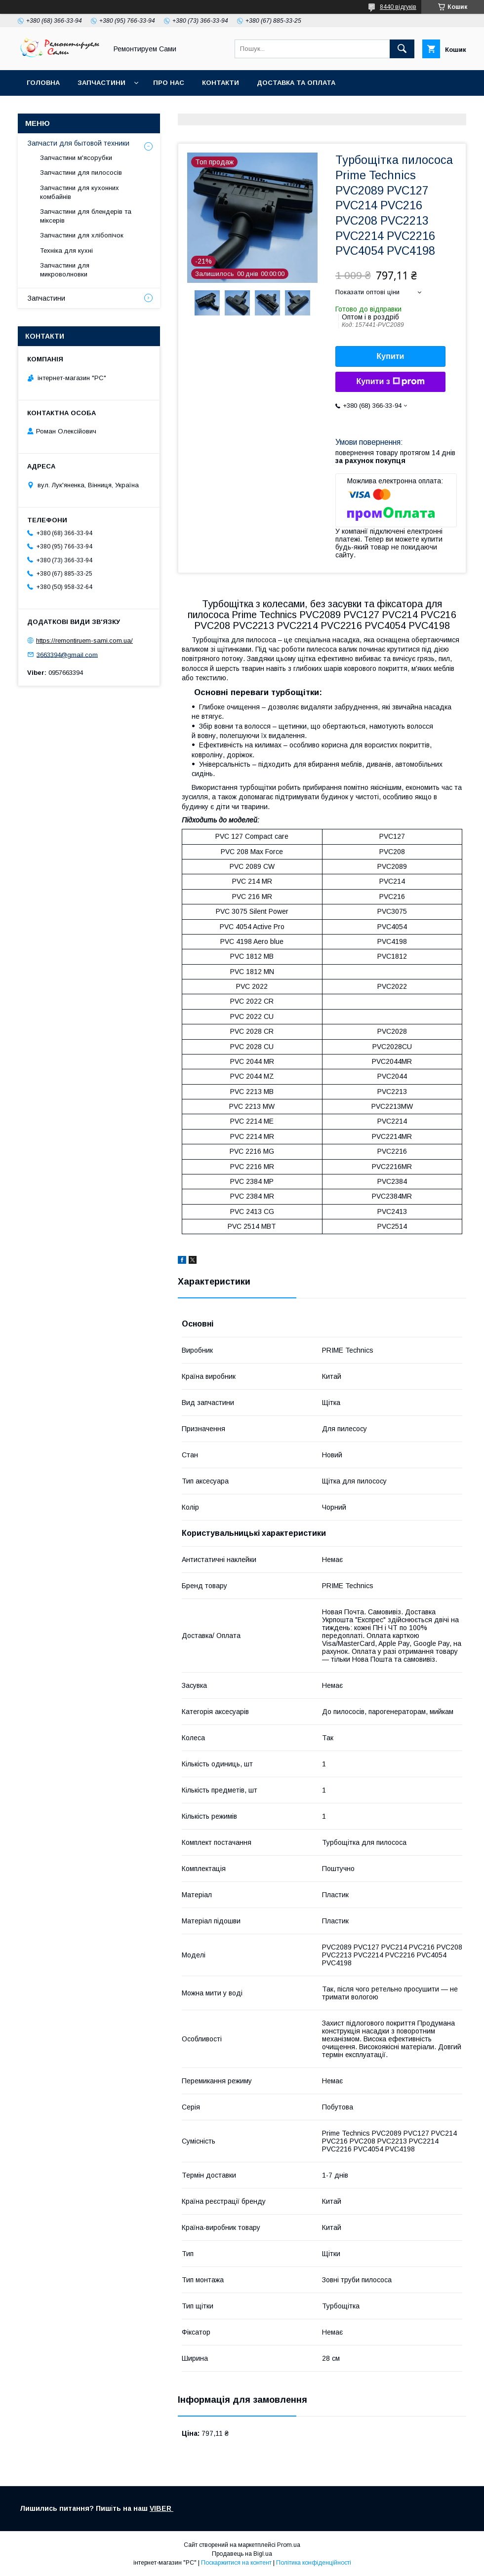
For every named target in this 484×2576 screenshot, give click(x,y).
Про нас (168, 82)
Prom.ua (288, 2544)
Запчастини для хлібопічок (81, 235)
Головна (43, 82)
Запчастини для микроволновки (64, 270)
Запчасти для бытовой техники (78, 143)
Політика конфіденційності (313, 2562)
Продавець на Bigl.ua (242, 2553)
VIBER (161, 2508)
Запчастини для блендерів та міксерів (85, 216)
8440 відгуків (398, 6)
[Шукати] (402, 48)
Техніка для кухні (66, 250)
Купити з (390, 381)
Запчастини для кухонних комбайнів (79, 192)
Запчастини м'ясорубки (76, 157)
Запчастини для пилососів (81, 172)
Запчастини (101, 82)
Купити (390, 356)
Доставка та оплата (296, 82)
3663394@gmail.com (67, 654)
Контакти (220, 82)
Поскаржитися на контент (236, 2562)
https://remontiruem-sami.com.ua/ (84, 640)
